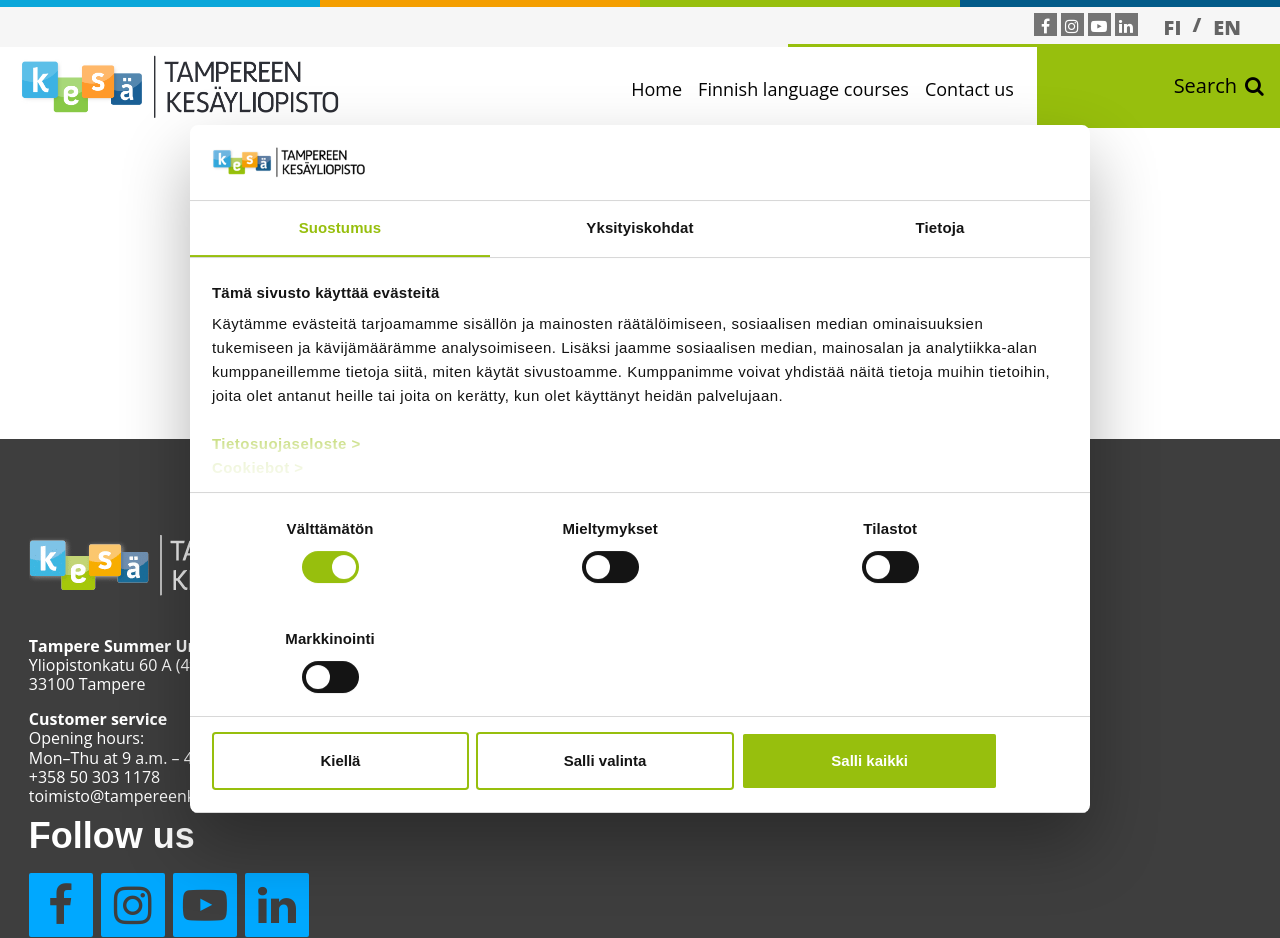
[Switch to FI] (1173, 27)
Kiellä (352, 705)
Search (1219, 90)
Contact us (982, 89)
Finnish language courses (816, 89)
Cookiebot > (259, 525)
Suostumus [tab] (340, 284)
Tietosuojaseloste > (287, 501)
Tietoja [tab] (940, 284)
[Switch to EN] (1227, 27)
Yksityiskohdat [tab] (639, 284)
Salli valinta (640, 705)
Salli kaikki (927, 705)
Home (669, 89)
